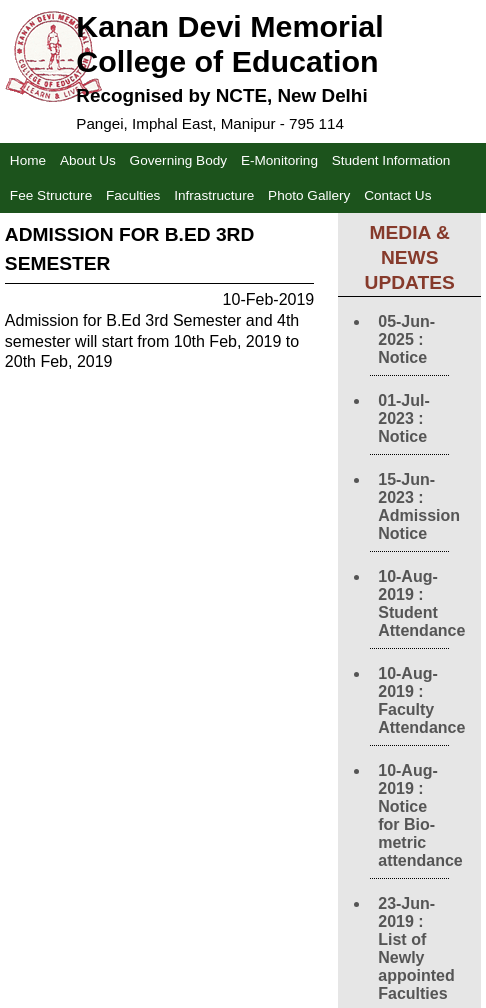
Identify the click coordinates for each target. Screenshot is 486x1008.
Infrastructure (214, 195)
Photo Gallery (309, 195)
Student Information (391, 160)
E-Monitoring (279, 160)
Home (28, 160)
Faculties (133, 195)
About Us (88, 160)
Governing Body (178, 160)
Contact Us (397, 195)
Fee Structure (51, 195)
